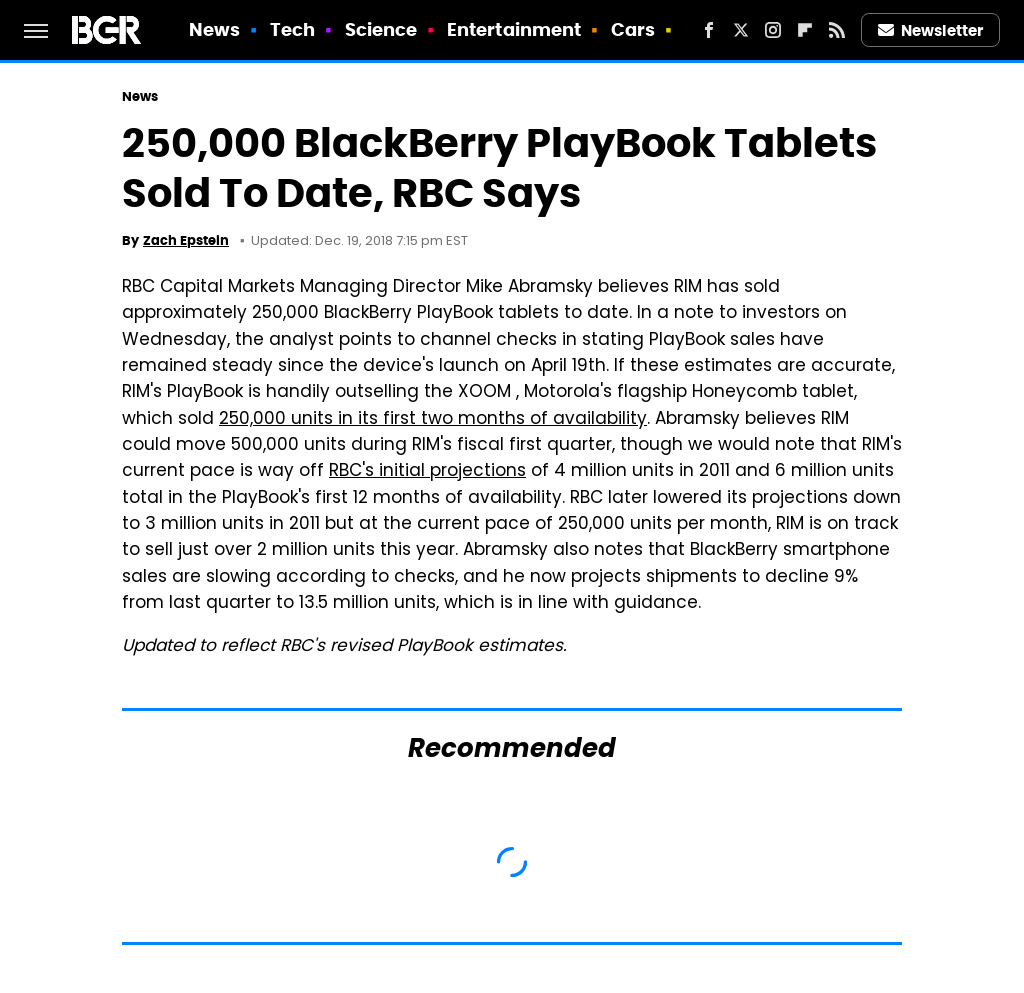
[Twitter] (741, 30)
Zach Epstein (186, 240)
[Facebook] (709, 30)
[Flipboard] (805, 30)
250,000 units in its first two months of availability (433, 420)
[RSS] (837, 30)
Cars (633, 29)
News (214, 29)
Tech (292, 29)
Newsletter (931, 30)
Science (381, 29)
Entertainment (514, 29)
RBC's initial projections (427, 472)
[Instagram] (773, 30)
